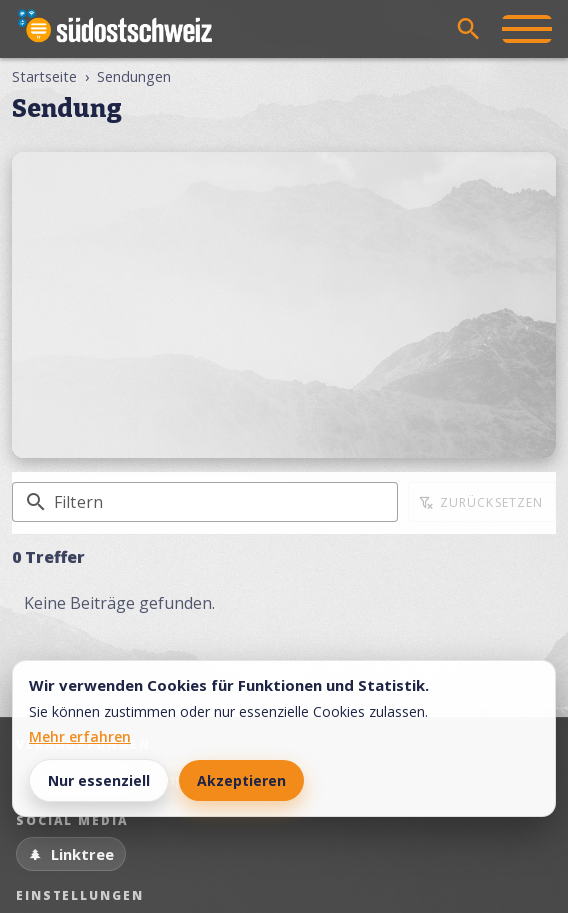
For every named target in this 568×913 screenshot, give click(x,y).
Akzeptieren (241, 780)
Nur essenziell (99, 780)
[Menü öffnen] (527, 29)
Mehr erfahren (80, 736)
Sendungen (134, 76)
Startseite (44, 76)
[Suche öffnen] (469, 29)
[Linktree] (71, 854)
